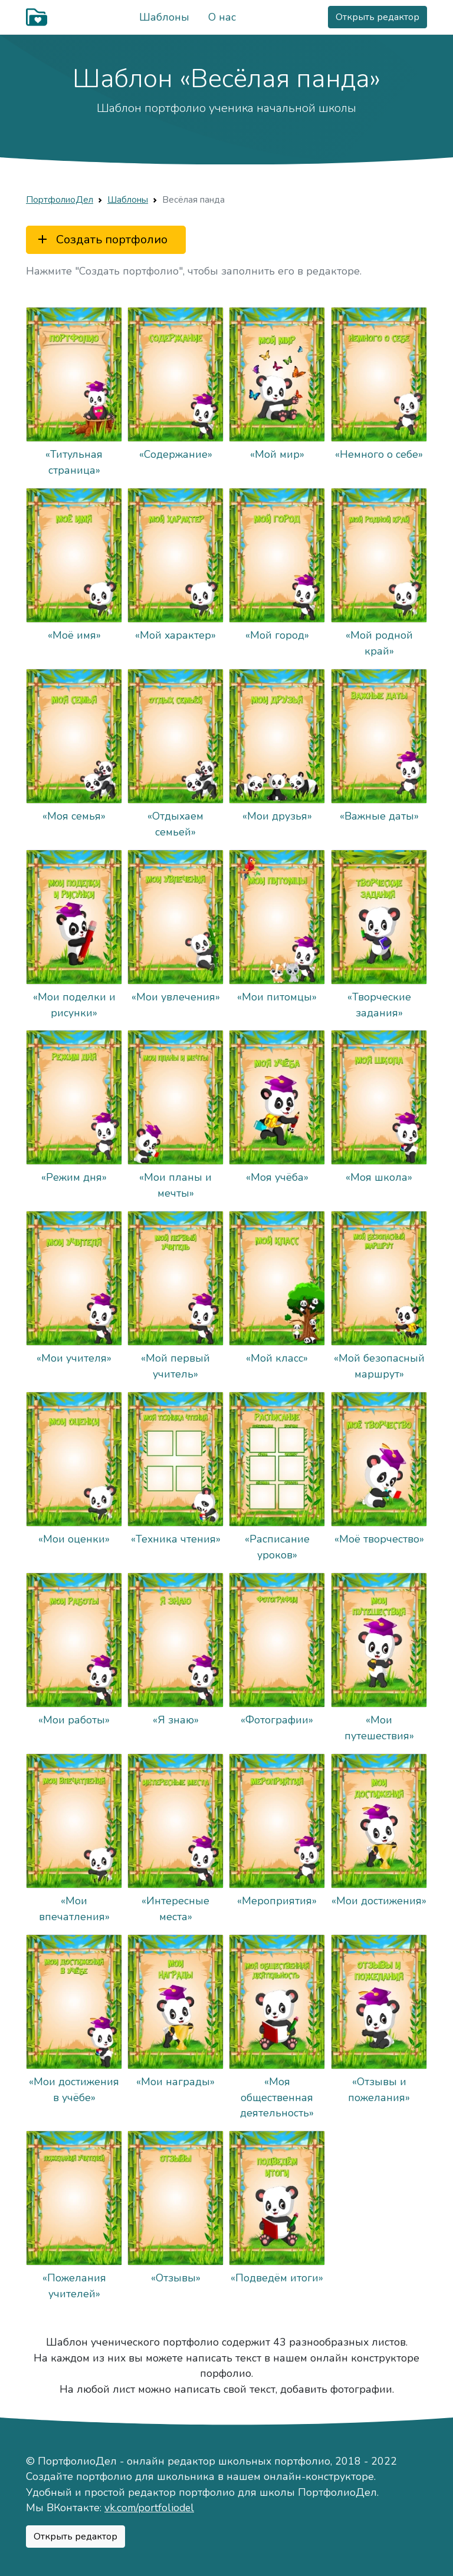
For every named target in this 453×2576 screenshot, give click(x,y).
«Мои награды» (175, 2082)
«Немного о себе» (379, 454)
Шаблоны (164, 17)
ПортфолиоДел (59, 199)
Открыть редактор (377, 17)
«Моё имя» (74, 635)
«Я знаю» (176, 1720)
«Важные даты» (378, 816)
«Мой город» (277, 635)
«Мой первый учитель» (175, 1366)
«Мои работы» (74, 1720)
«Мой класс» (277, 1359)
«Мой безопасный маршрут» (378, 1366)
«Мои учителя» (74, 1359)
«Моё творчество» (379, 1540)
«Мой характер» (175, 635)
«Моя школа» (379, 1178)
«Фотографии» (277, 1720)
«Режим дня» (74, 1178)
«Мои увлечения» (176, 997)
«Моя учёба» (277, 1178)
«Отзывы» (176, 2278)
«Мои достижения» (378, 1901)
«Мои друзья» (277, 816)
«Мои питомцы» (277, 997)
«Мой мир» (277, 454)
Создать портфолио (101, 239)
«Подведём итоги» (277, 2278)
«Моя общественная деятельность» (277, 2097)
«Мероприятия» (277, 1901)
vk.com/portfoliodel (149, 2508)
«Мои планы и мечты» (175, 1185)
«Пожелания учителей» (74, 2286)
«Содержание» (175, 454)
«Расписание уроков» (277, 1547)
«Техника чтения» (176, 1540)
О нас (222, 17)
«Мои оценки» (74, 1540)
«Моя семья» (74, 816)
